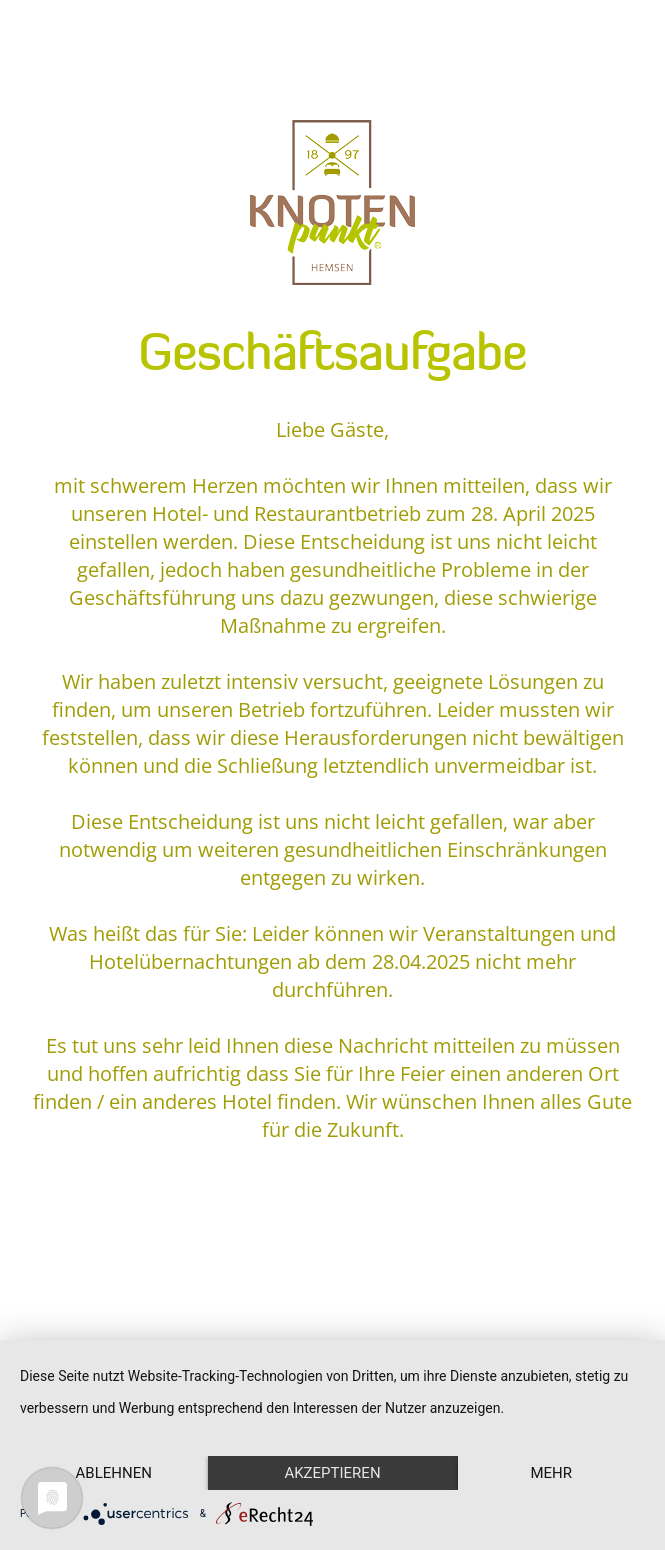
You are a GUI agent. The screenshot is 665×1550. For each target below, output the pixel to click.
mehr (551, 1473)
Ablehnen (114, 1473)
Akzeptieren (332, 1473)
